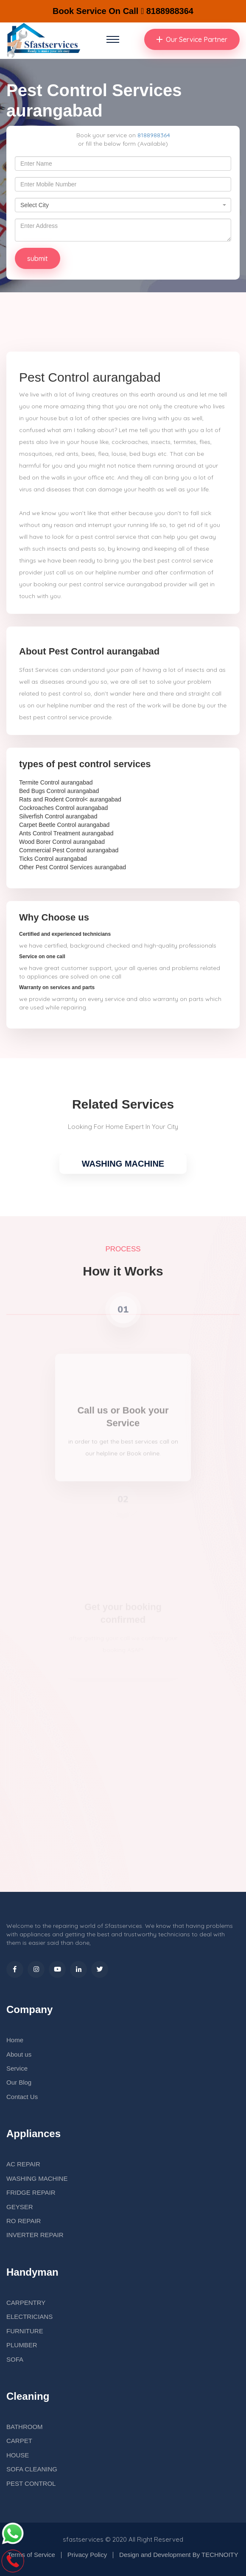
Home (14, 2040)
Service (17, 2068)
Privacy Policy (87, 2554)
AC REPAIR (23, 2164)
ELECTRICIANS (29, 2316)
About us (18, 2054)
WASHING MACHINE (123, 1163)
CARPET (19, 2440)
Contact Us (22, 2096)
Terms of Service (31, 2554)
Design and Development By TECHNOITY (178, 2554)
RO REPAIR (23, 2220)
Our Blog (18, 2082)
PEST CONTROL (31, 2483)
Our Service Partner (192, 39)
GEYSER (19, 2206)
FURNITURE (24, 2331)
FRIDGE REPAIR (31, 2192)
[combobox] (123, 205)
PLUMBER (21, 2345)
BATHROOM (24, 2426)
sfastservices (83, 2539)
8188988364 (153, 135)
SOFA (14, 2359)
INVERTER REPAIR (34, 2234)
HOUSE (17, 2455)
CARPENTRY (25, 2302)
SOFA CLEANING (31, 2469)
